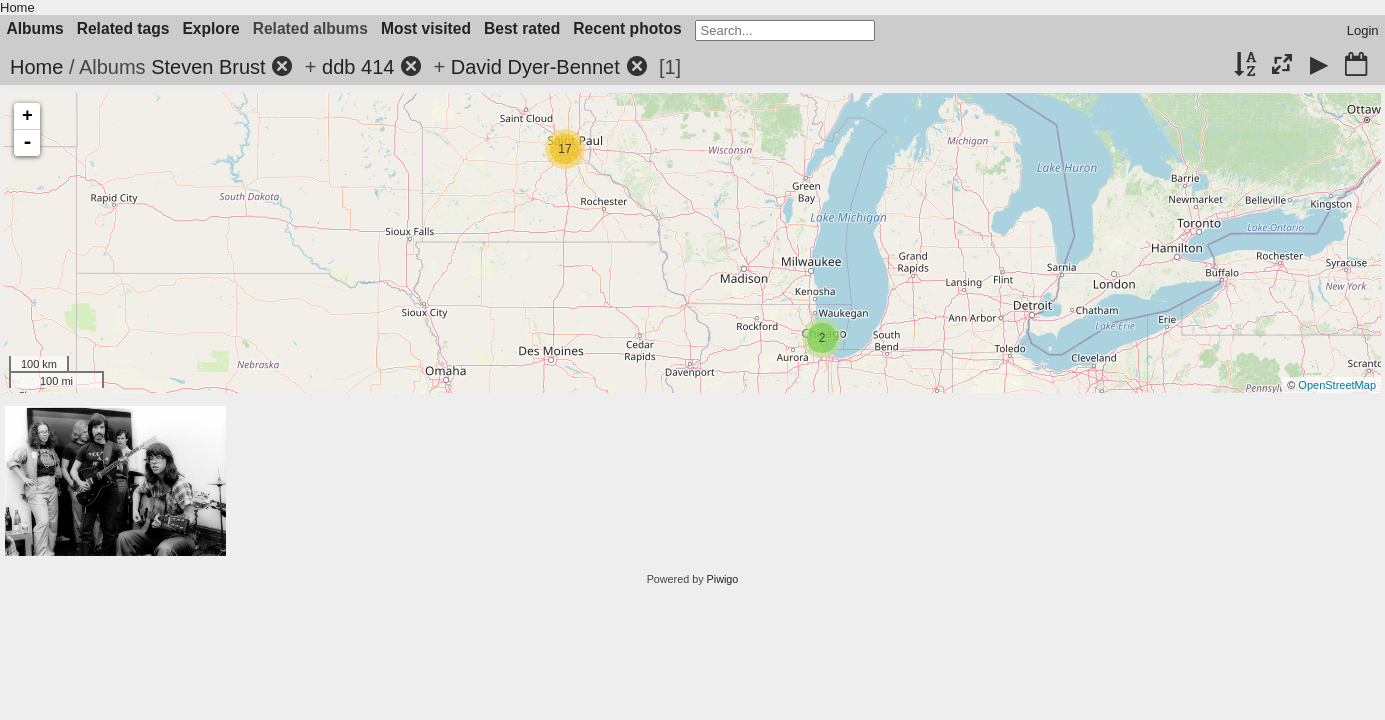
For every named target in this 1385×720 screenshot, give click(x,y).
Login (1363, 30)
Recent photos (627, 28)
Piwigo (723, 579)
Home (17, 7)
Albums (35, 28)
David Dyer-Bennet (535, 67)
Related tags (123, 28)
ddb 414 (358, 67)
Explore (210, 28)
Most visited (426, 28)
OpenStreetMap (1337, 385)
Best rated (522, 28)
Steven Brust (208, 67)
